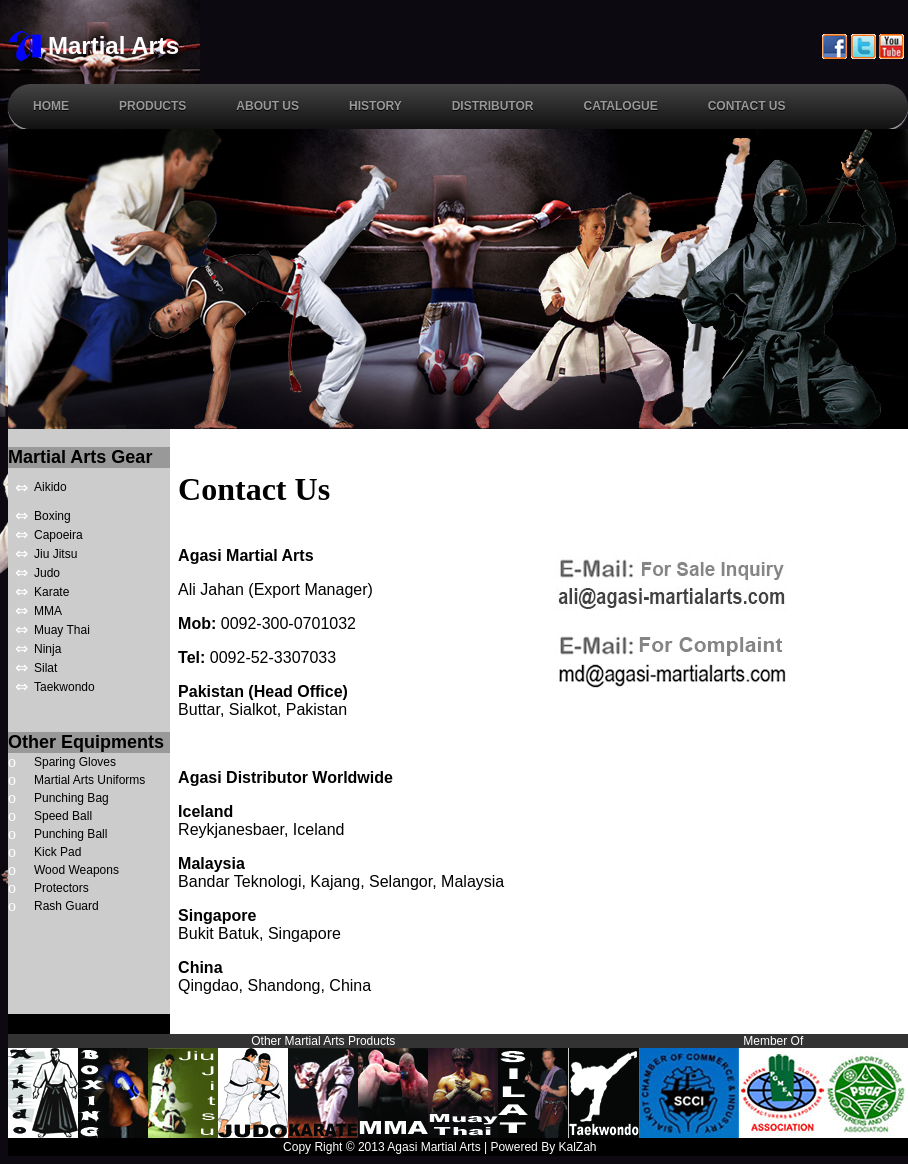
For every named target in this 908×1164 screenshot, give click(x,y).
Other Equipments (86, 742)
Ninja (47, 649)
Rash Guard (66, 906)
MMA (48, 611)
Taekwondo (64, 687)
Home (51, 106)
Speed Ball (63, 816)
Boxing (52, 516)
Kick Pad (57, 852)
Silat (45, 668)
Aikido (50, 487)
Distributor (493, 106)
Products (152, 106)
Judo (47, 573)
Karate (51, 592)
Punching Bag (71, 798)
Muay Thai (62, 630)
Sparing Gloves (75, 762)
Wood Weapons (76, 870)
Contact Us (747, 106)
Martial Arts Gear (80, 457)
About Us (267, 106)
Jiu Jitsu (55, 554)
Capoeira (58, 535)
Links (890, 1146)
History (375, 106)
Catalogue (620, 106)
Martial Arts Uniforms (89, 780)
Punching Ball (70, 834)
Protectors (61, 888)
